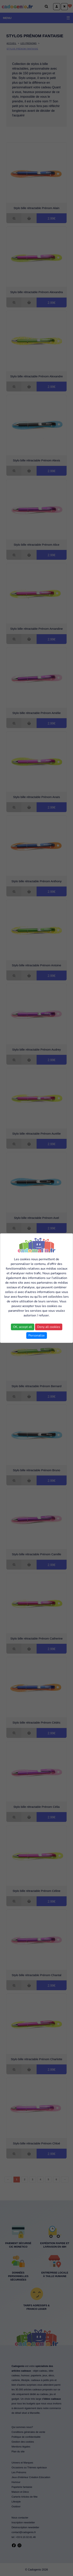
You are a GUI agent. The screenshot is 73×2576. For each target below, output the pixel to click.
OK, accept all (22, 1327)
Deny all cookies (48, 1327)
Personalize (36, 1335)
